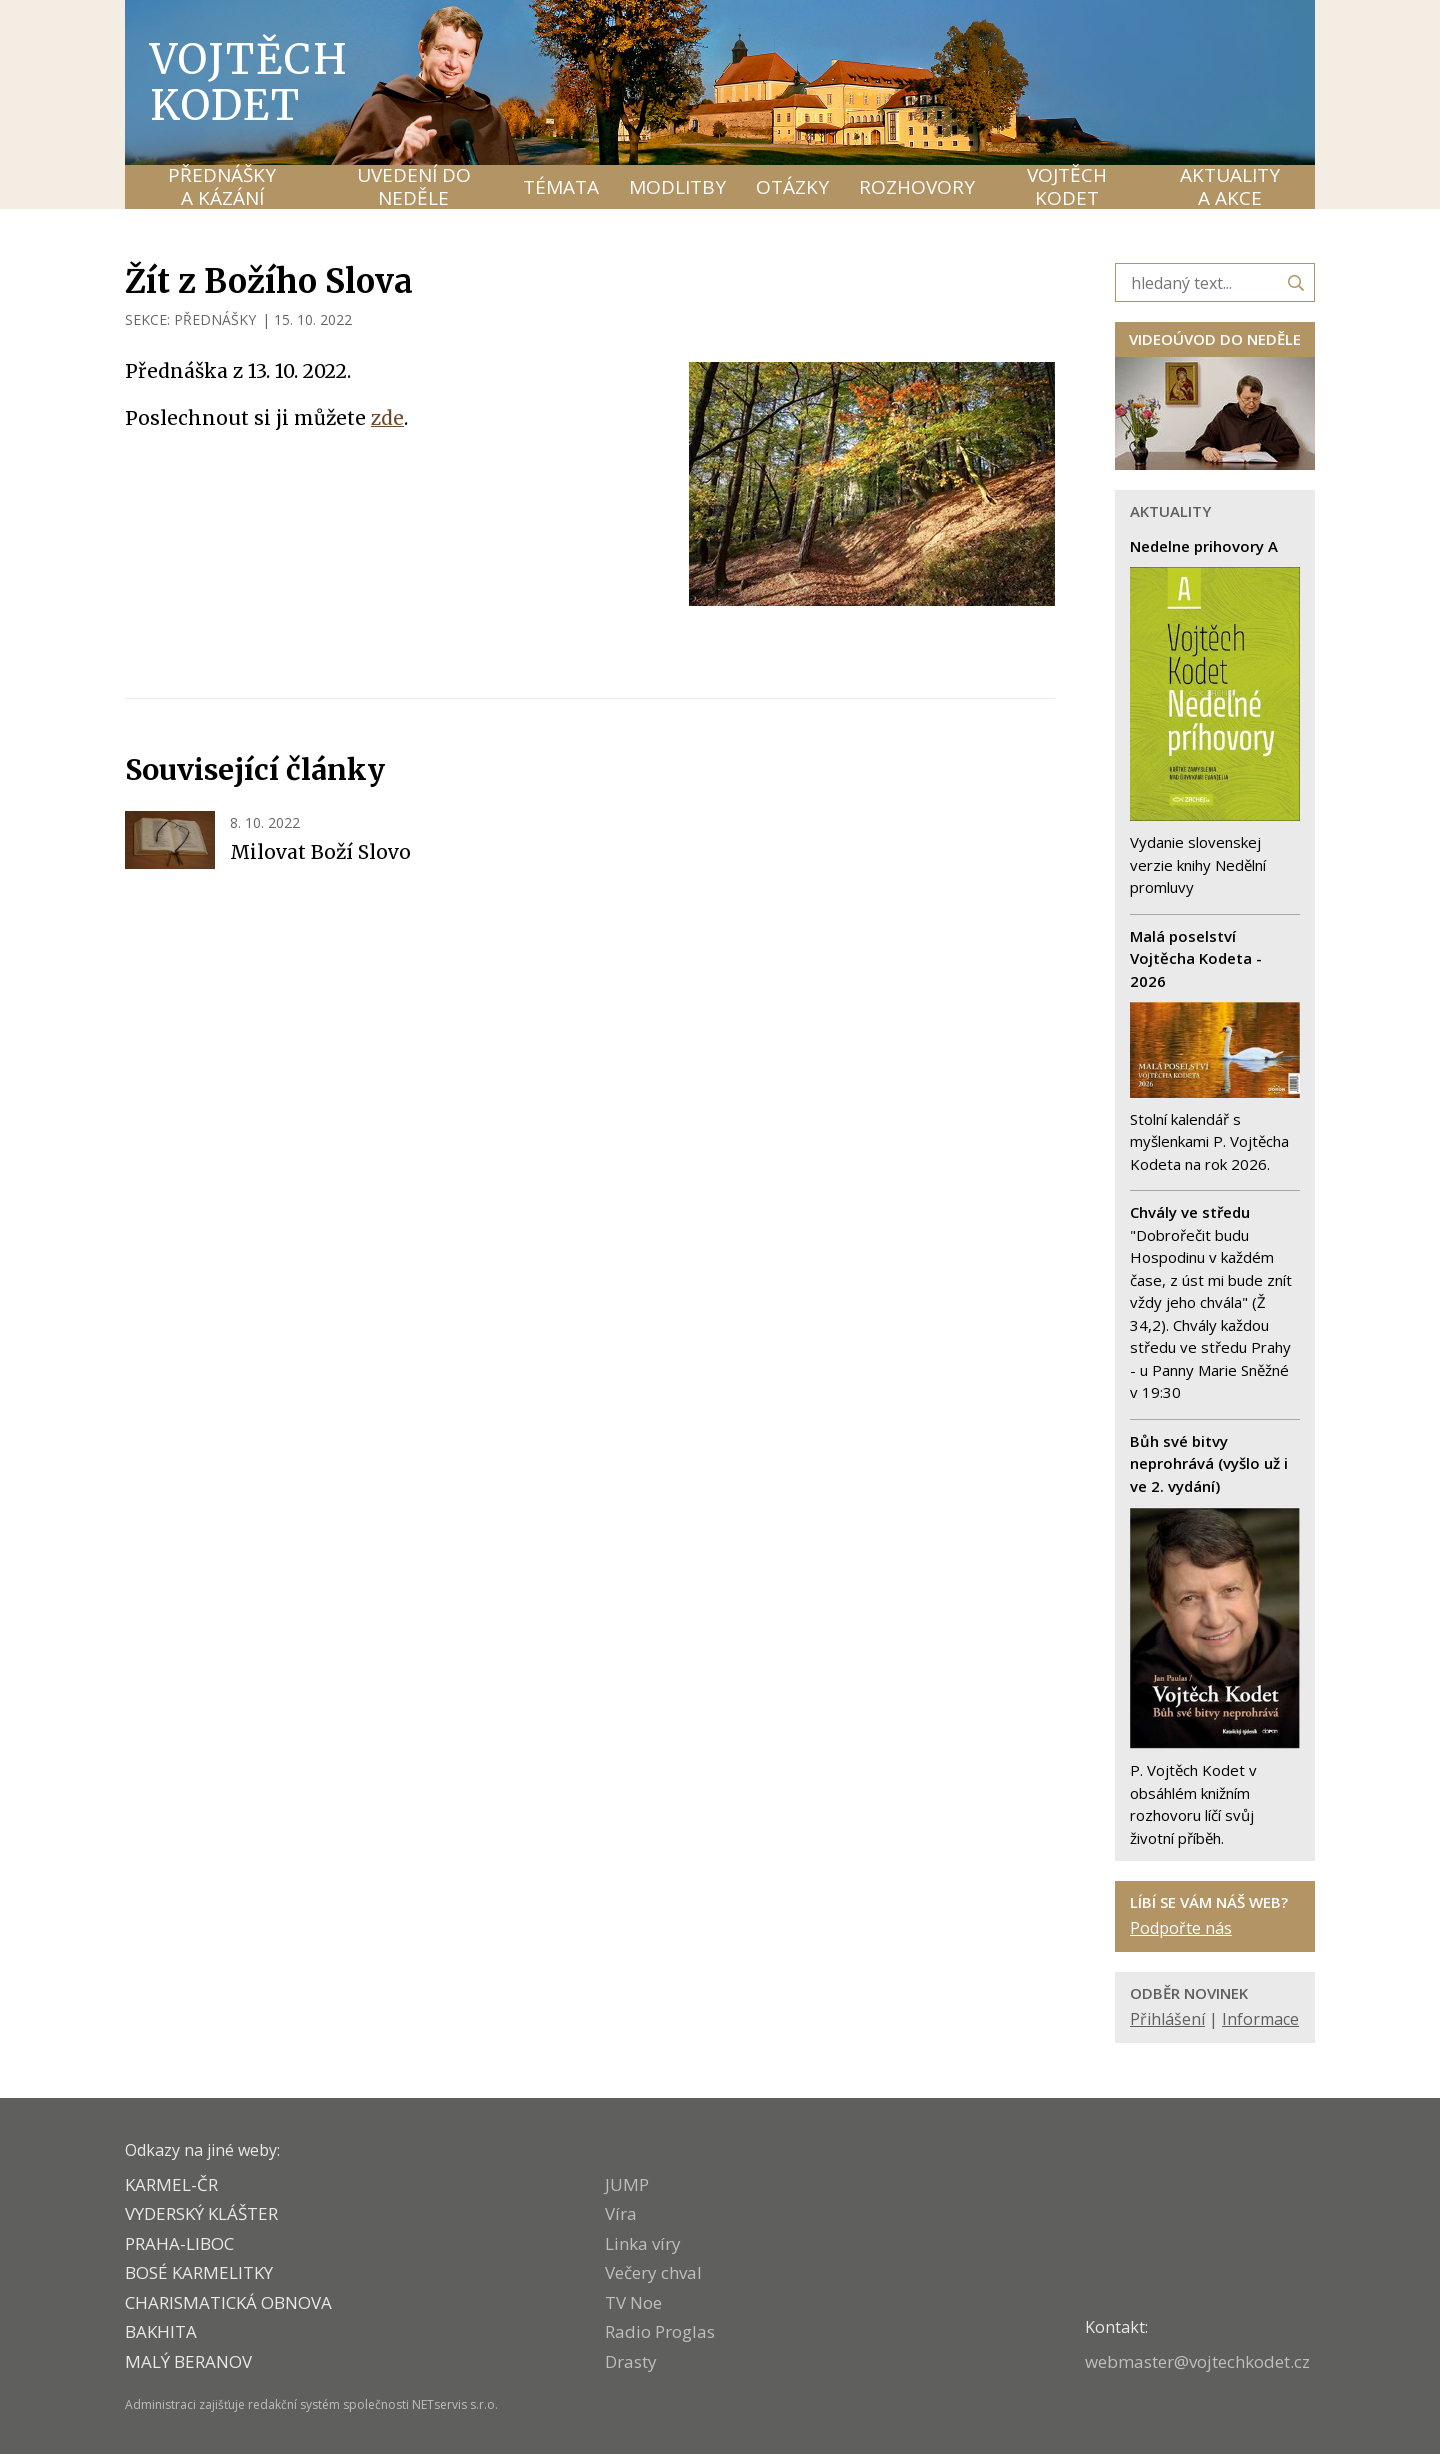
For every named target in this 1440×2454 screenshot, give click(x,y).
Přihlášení (1167, 2019)
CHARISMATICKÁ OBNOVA (228, 2302)
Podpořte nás (1181, 1928)
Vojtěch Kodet (249, 82)
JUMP (627, 2184)
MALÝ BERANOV (188, 2361)
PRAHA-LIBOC (179, 2243)
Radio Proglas (660, 2331)
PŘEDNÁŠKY (215, 319)
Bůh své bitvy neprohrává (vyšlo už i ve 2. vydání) (1209, 1463)
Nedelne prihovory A (1204, 546)
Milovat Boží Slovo (320, 852)
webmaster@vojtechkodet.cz (1197, 2361)
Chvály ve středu (1190, 1212)
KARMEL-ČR (171, 2184)
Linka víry (643, 2243)
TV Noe (633, 2302)
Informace (1260, 2019)
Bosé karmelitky (199, 2272)
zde (387, 418)
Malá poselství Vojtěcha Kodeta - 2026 (1196, 958)
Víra (621, 2213)
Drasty (631, 2361)
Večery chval (653, 2272)
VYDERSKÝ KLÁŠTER (201, 2213)
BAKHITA (161, 2331)
